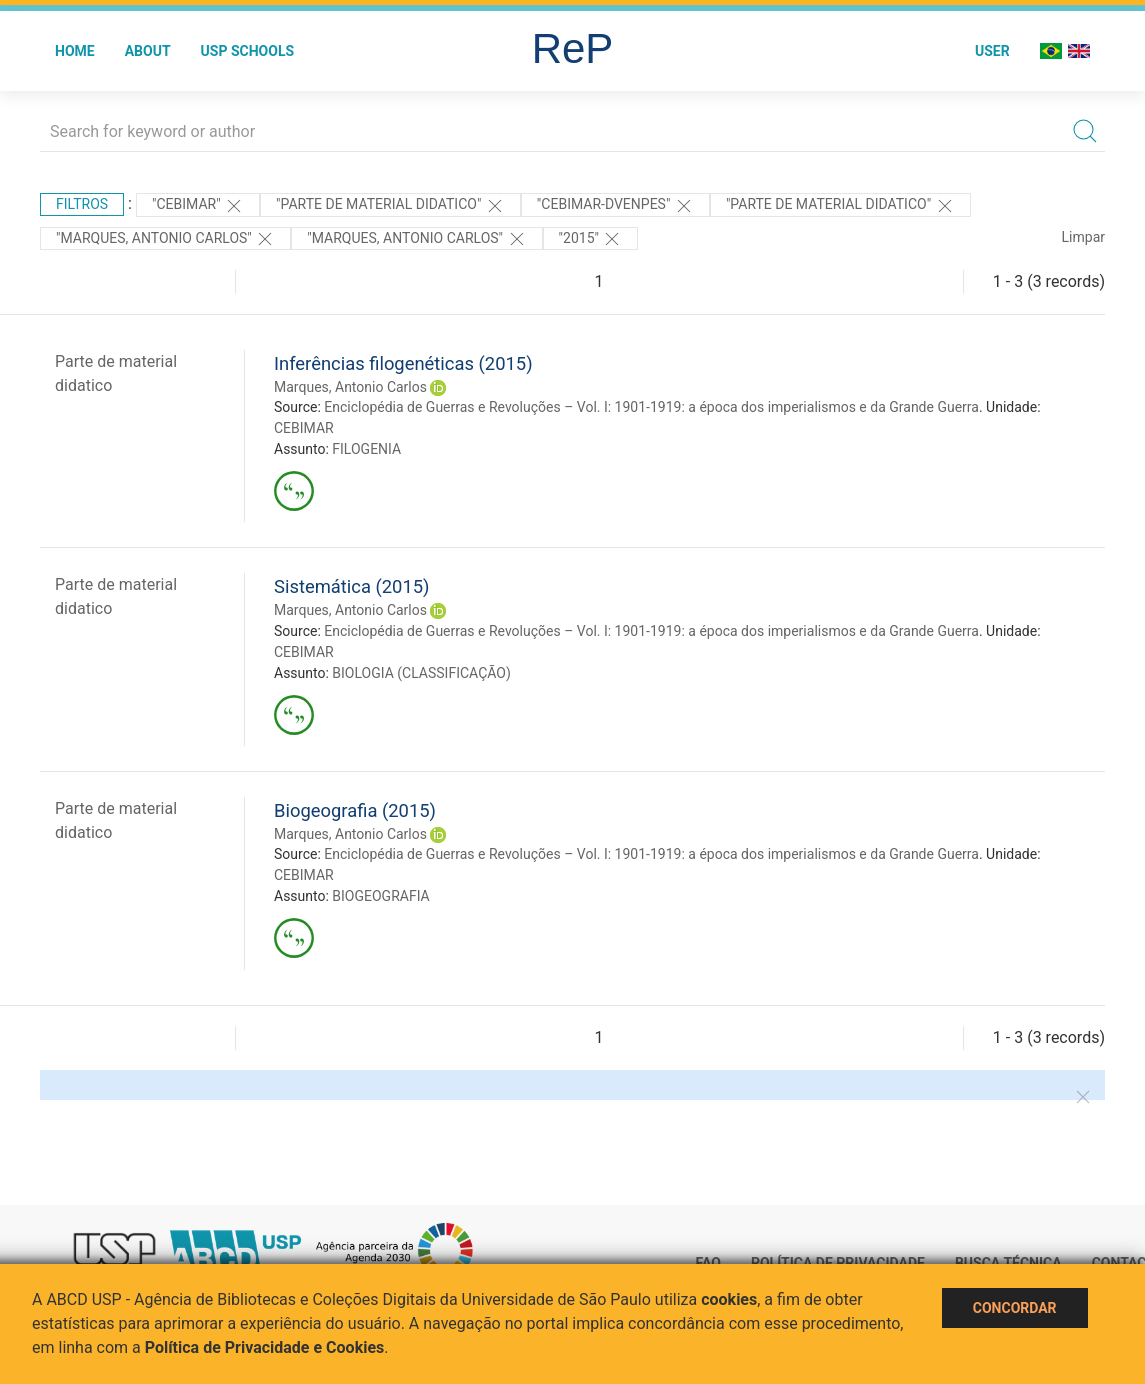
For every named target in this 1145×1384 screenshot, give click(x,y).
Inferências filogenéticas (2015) (403, 363)
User (992, 51)
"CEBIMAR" (198, 206)
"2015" (591, 239)
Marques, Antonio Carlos (350, 387)
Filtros (82, 204)
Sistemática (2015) (352, 586)
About (148, 51)
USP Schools (248, 51)
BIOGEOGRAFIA (380, 896)
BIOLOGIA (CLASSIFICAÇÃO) (421, 673)
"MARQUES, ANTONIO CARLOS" (416, 239)
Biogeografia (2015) (355, 810)
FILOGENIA (366, 449)
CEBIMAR (304, 428)
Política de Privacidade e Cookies (265, 1347)
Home (75, 51)
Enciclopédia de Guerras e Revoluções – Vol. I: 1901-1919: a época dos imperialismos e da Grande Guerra (651, 407)
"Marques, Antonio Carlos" (165, 239)
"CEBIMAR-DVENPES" (615, 206)
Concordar (1015, 1308)
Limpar (1083, 237)
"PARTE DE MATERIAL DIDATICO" (390, 206)
